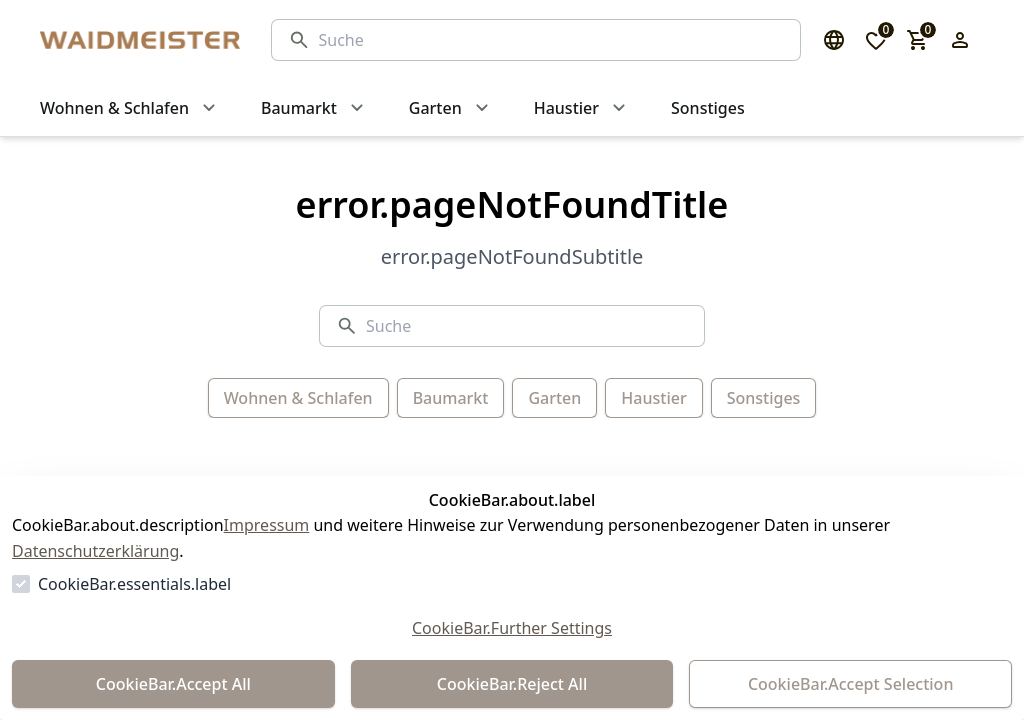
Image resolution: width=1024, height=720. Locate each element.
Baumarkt (451, 398)
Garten (554, 398)
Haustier (653, 398)
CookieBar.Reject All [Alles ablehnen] (512, 684)
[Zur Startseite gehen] (136, 40)
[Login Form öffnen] (960, 40)
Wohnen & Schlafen (298, 398)
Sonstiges (764, 398)
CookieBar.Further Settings (512, 628)
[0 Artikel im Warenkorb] (918, 40)
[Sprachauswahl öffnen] (834, 40)
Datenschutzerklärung (95, 551)
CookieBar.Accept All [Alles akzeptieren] (173, 684)
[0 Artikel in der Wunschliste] (876, 40)
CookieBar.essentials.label (134, 584)
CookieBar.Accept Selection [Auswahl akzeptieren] (851, 684)
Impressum (267, 525)
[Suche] (551, 40)
